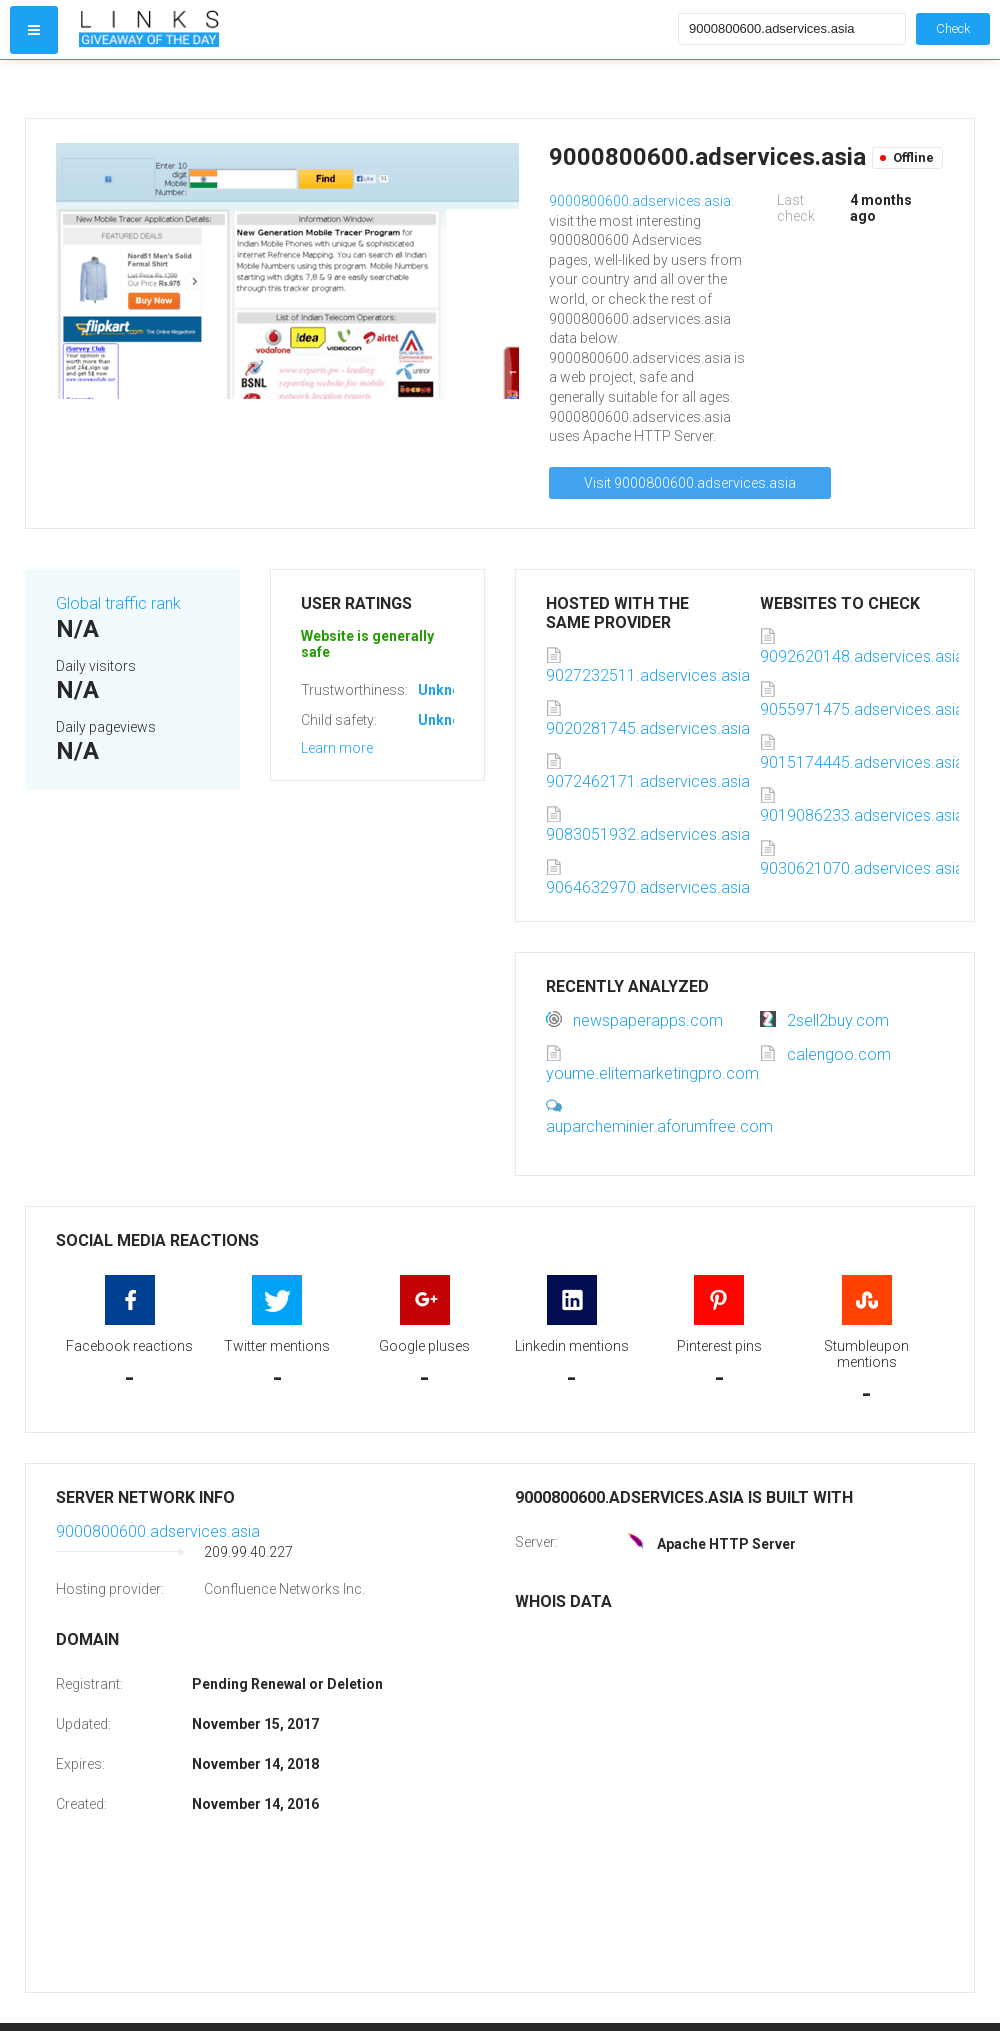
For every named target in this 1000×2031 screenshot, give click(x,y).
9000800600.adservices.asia (640, 201)
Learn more (337, 748)
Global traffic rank (118, 603)
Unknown (448, 690)
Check (953, 28)
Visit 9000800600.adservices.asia (690, 483)
